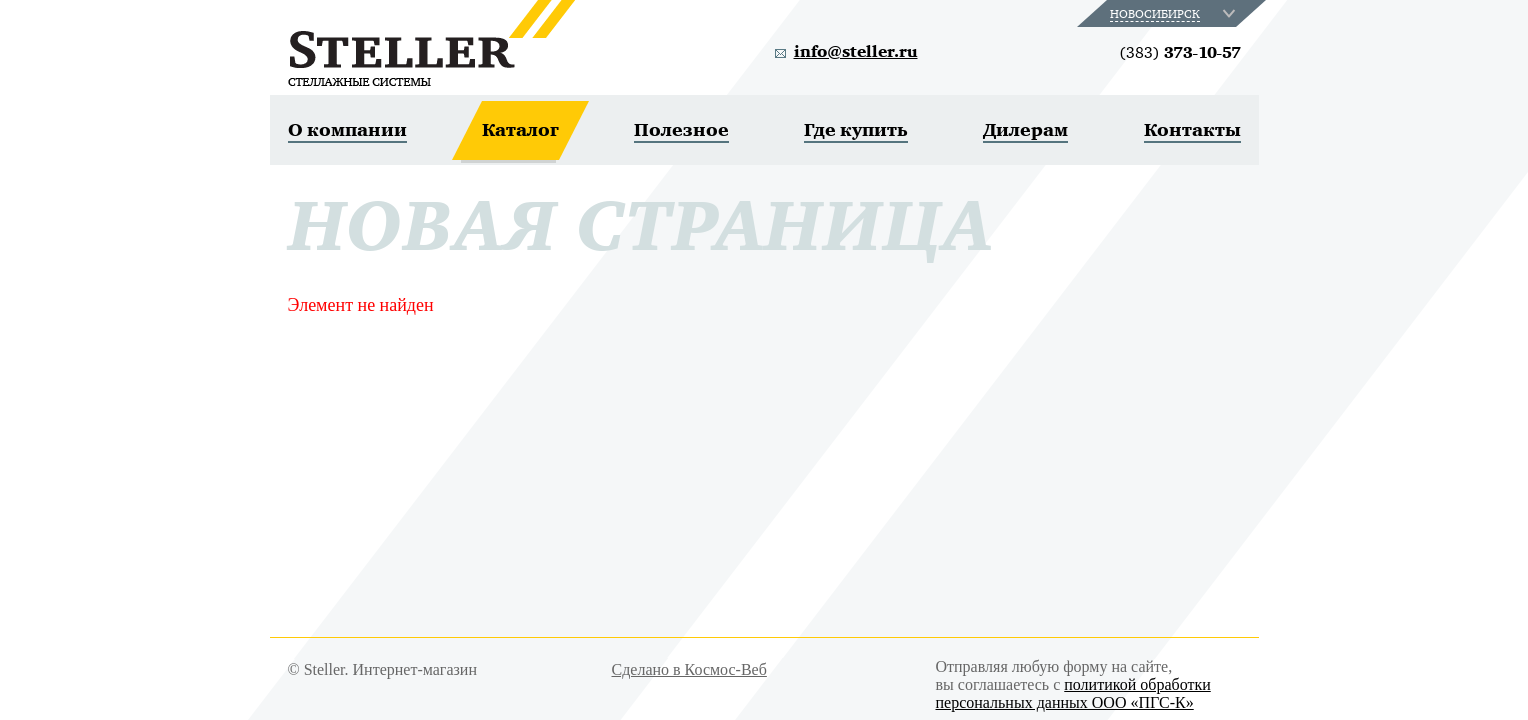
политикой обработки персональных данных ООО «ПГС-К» (1073, 693)
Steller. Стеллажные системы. (431, 43)
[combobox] (1174, 13)
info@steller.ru (856, 52)
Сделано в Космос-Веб (689, 669)
